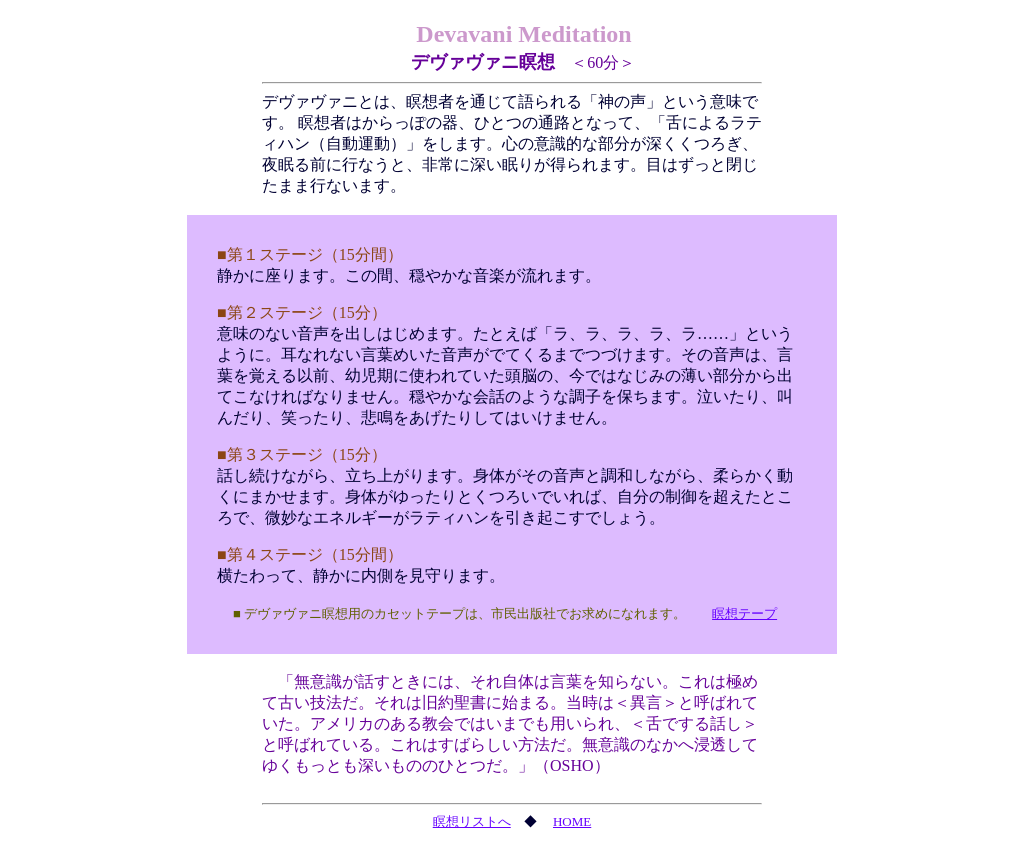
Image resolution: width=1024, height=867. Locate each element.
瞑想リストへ (472, 821)
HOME (572, 821)
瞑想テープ (744, 613)
